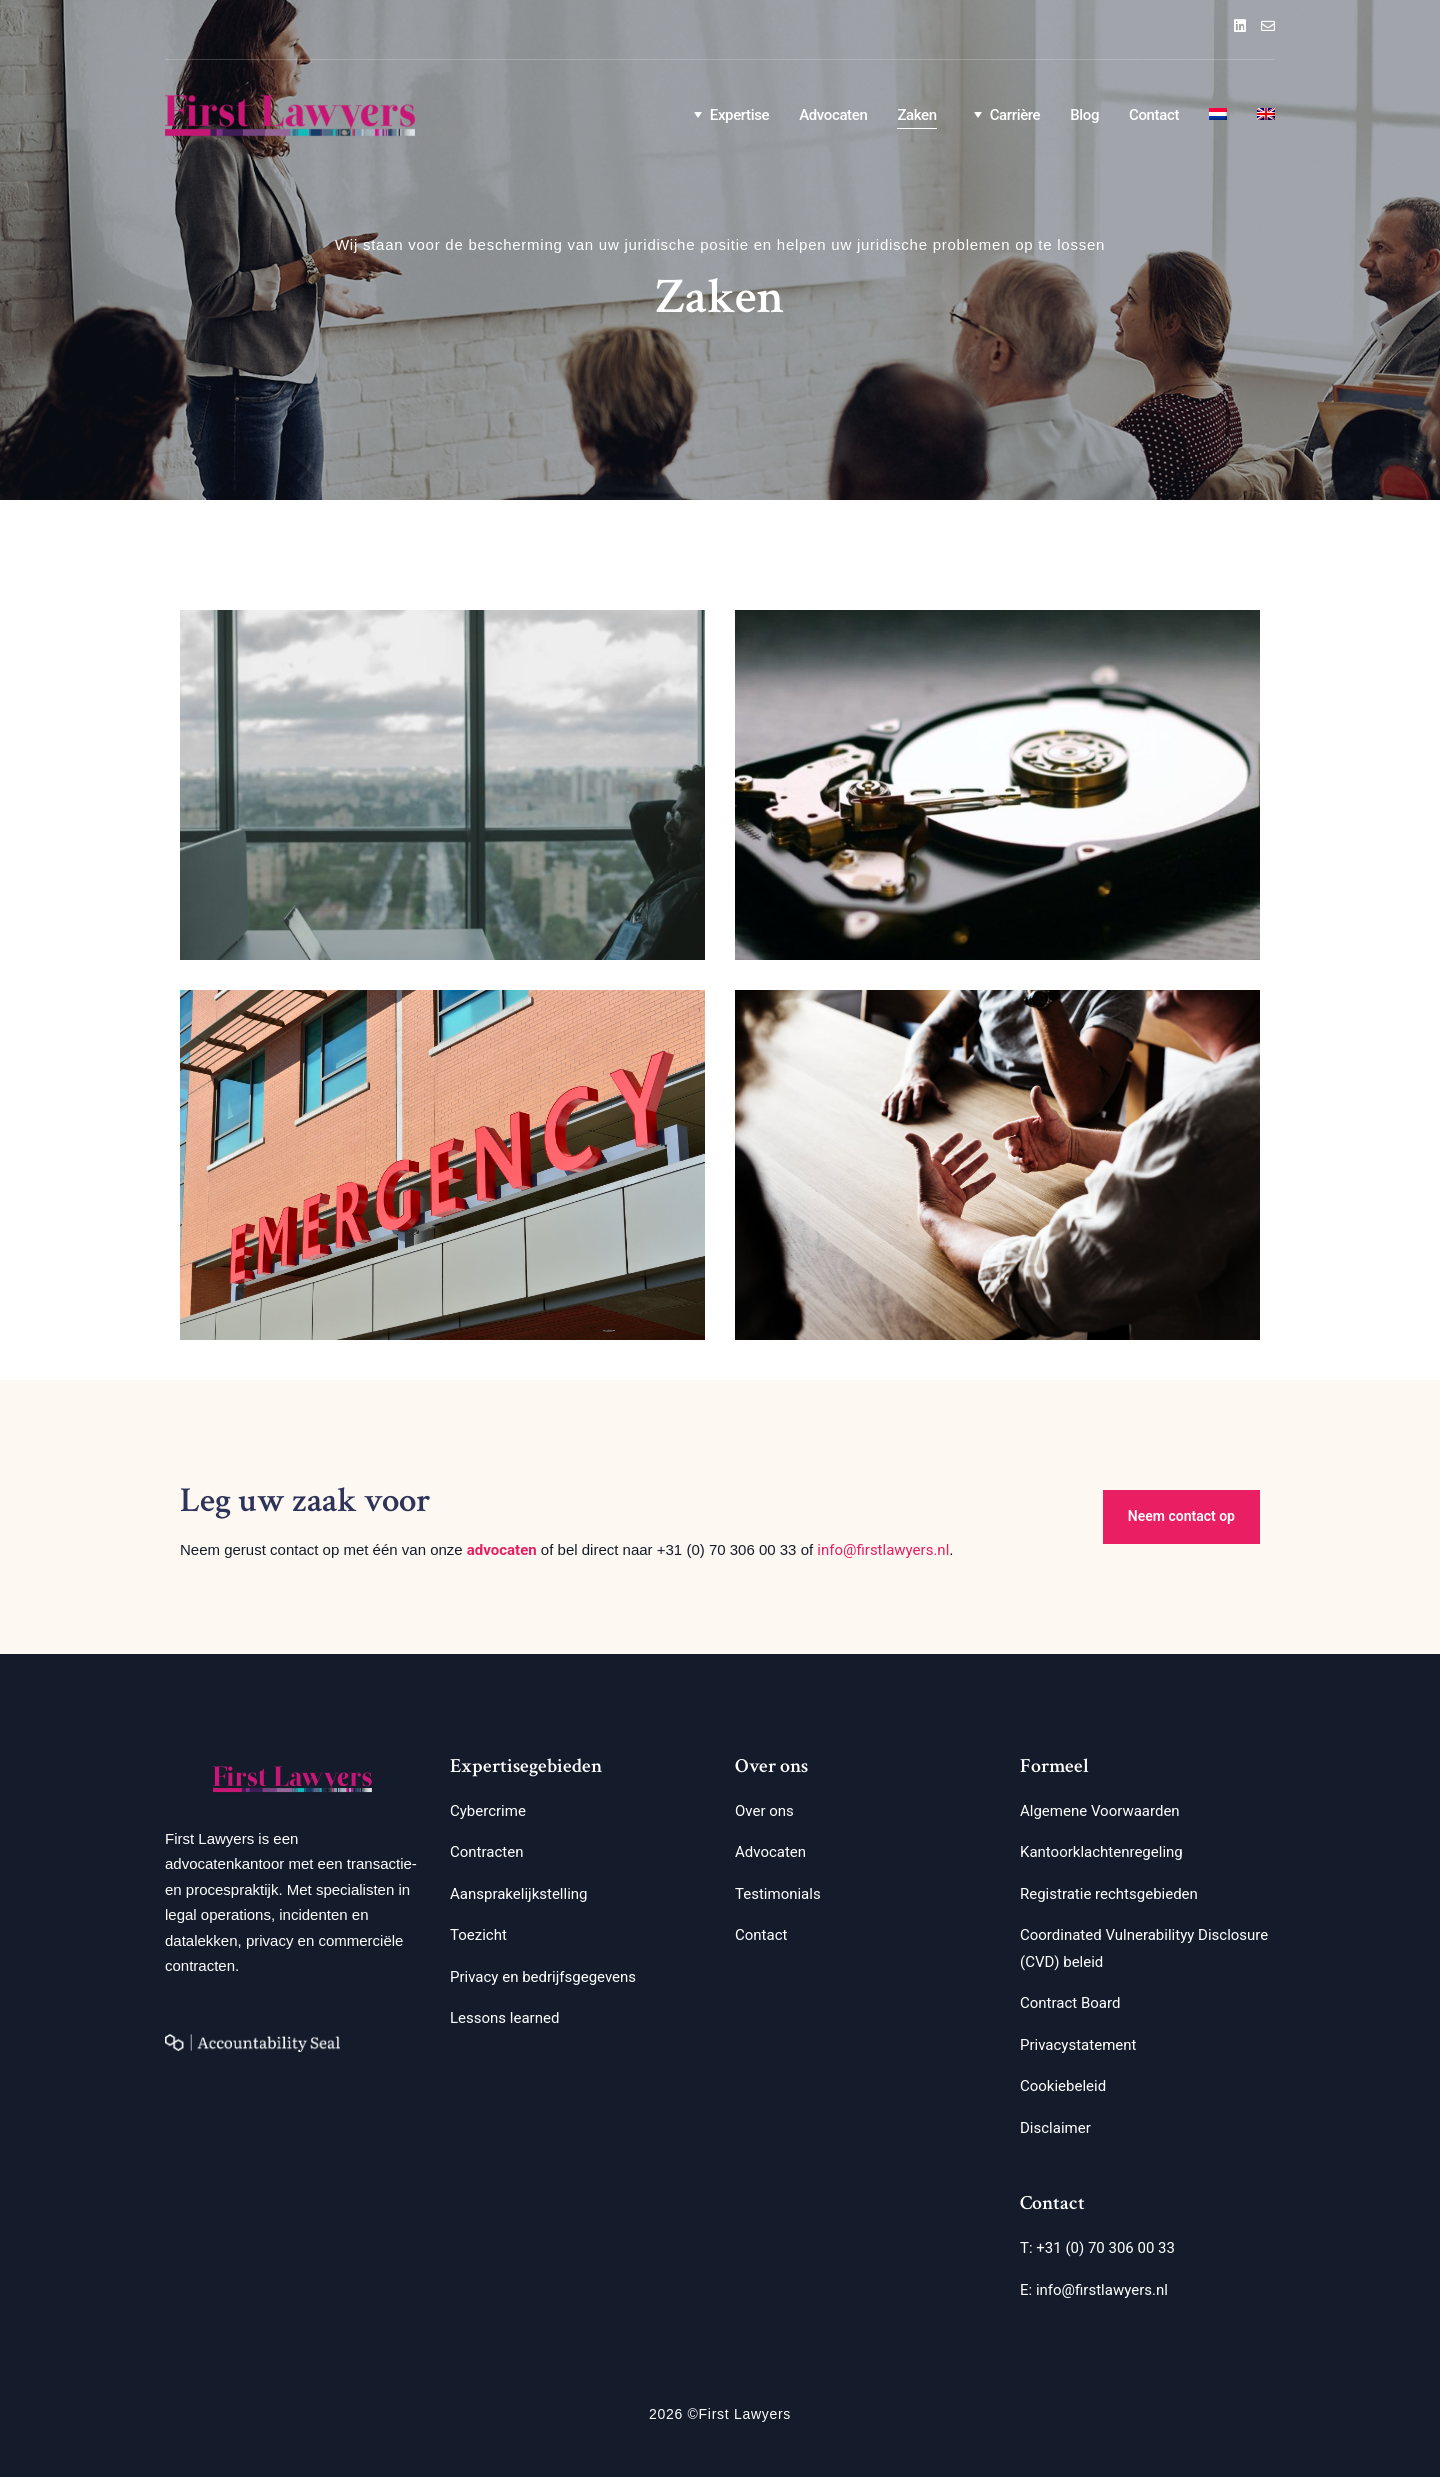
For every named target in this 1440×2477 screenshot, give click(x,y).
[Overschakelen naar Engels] (1266, 116)
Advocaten (833, 115)
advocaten (502, 1550)
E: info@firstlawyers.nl (1094, 2290)
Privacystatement (1078, 2045)
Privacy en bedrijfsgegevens (543, 1977)
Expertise (728, 114)
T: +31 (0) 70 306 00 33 (1097, 2248)
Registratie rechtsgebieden (1109, 1894)
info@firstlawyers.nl (883, 1550)
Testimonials (778, 1894)
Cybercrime (488, 1811)
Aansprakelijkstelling (519, 1894)
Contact (1154, 115)
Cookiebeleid (1063, 2086)
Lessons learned (504, 2018)
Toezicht (478, 1935)
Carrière (1004, 114)
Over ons (764, 1811)
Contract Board (1070, 2003)
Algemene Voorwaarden (1100, 1811)
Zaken (916, 115)
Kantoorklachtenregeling (1101, 1852)
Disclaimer (1055, 2128)
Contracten (486, 1852)
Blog (1084, 115)
